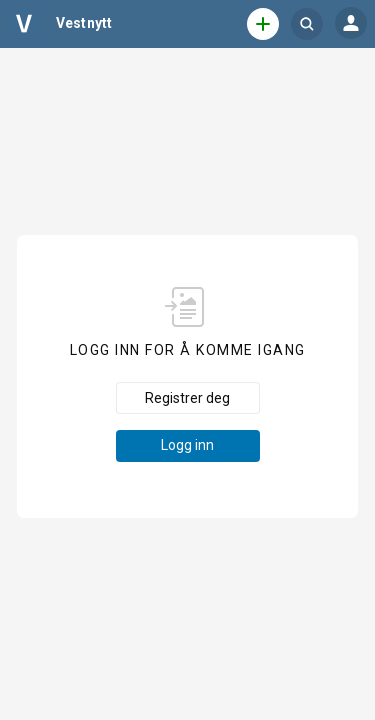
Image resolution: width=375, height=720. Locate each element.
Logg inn (187, 445)
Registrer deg (187, 398)
